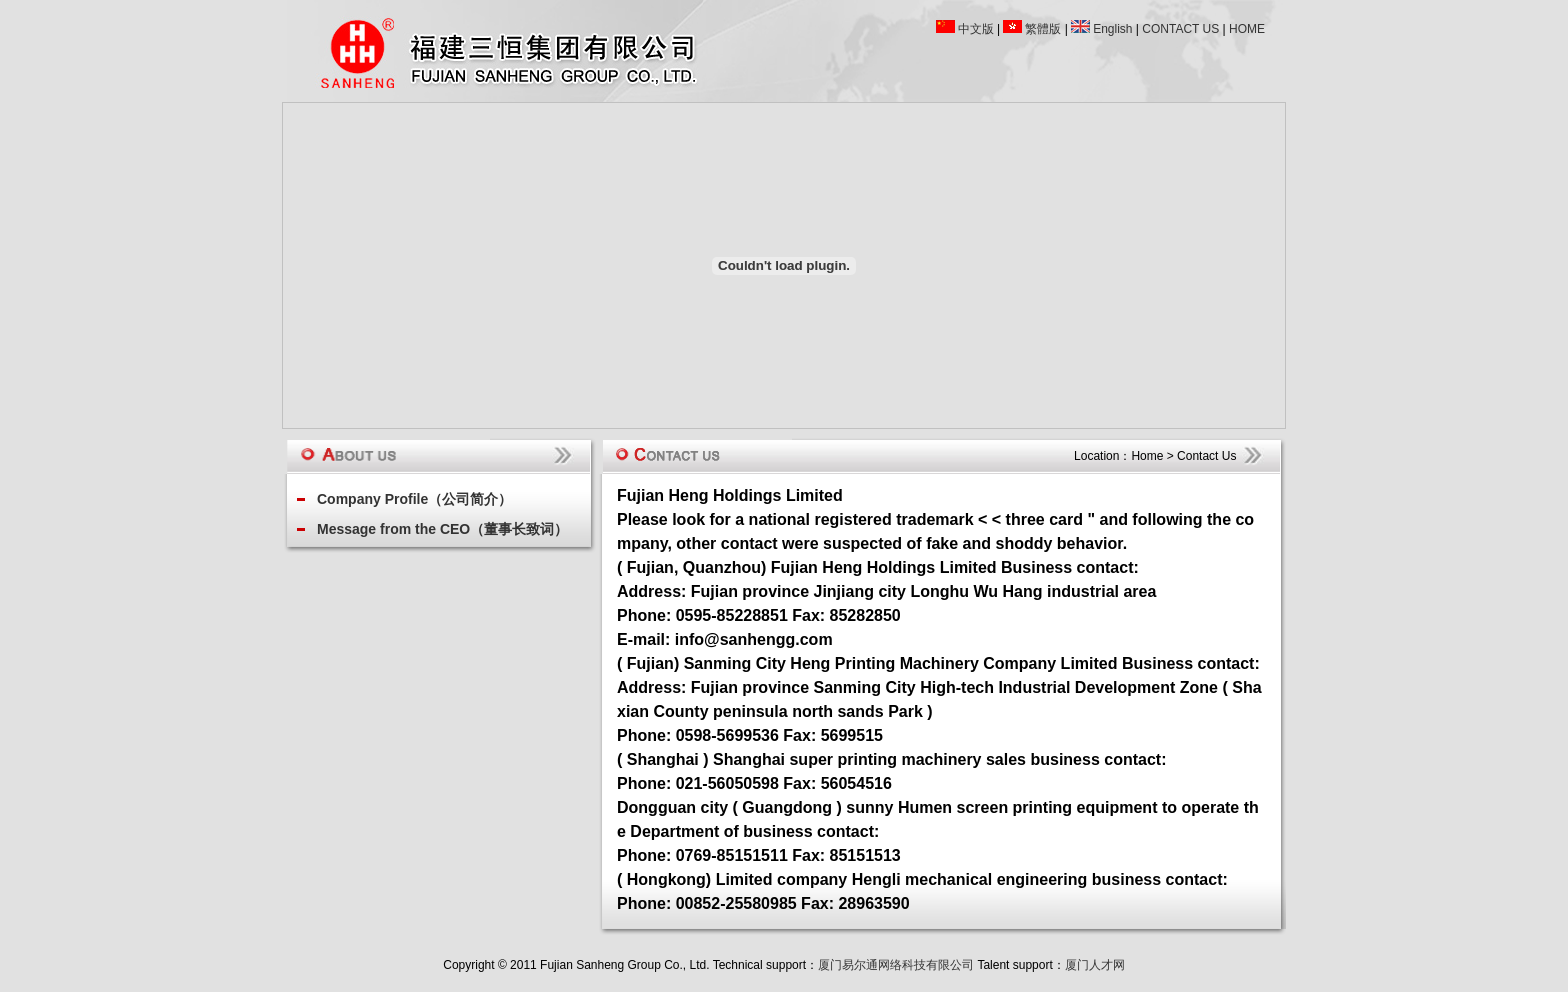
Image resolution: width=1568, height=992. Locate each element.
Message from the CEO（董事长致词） (442, 529)
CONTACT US (1180, 29)
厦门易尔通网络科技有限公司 (896, 965)
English (1112, 29)
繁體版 (1043, 29)
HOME (1247, 29)
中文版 (976, 29)
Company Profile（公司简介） (414, 499)
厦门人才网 (1095, 965)
